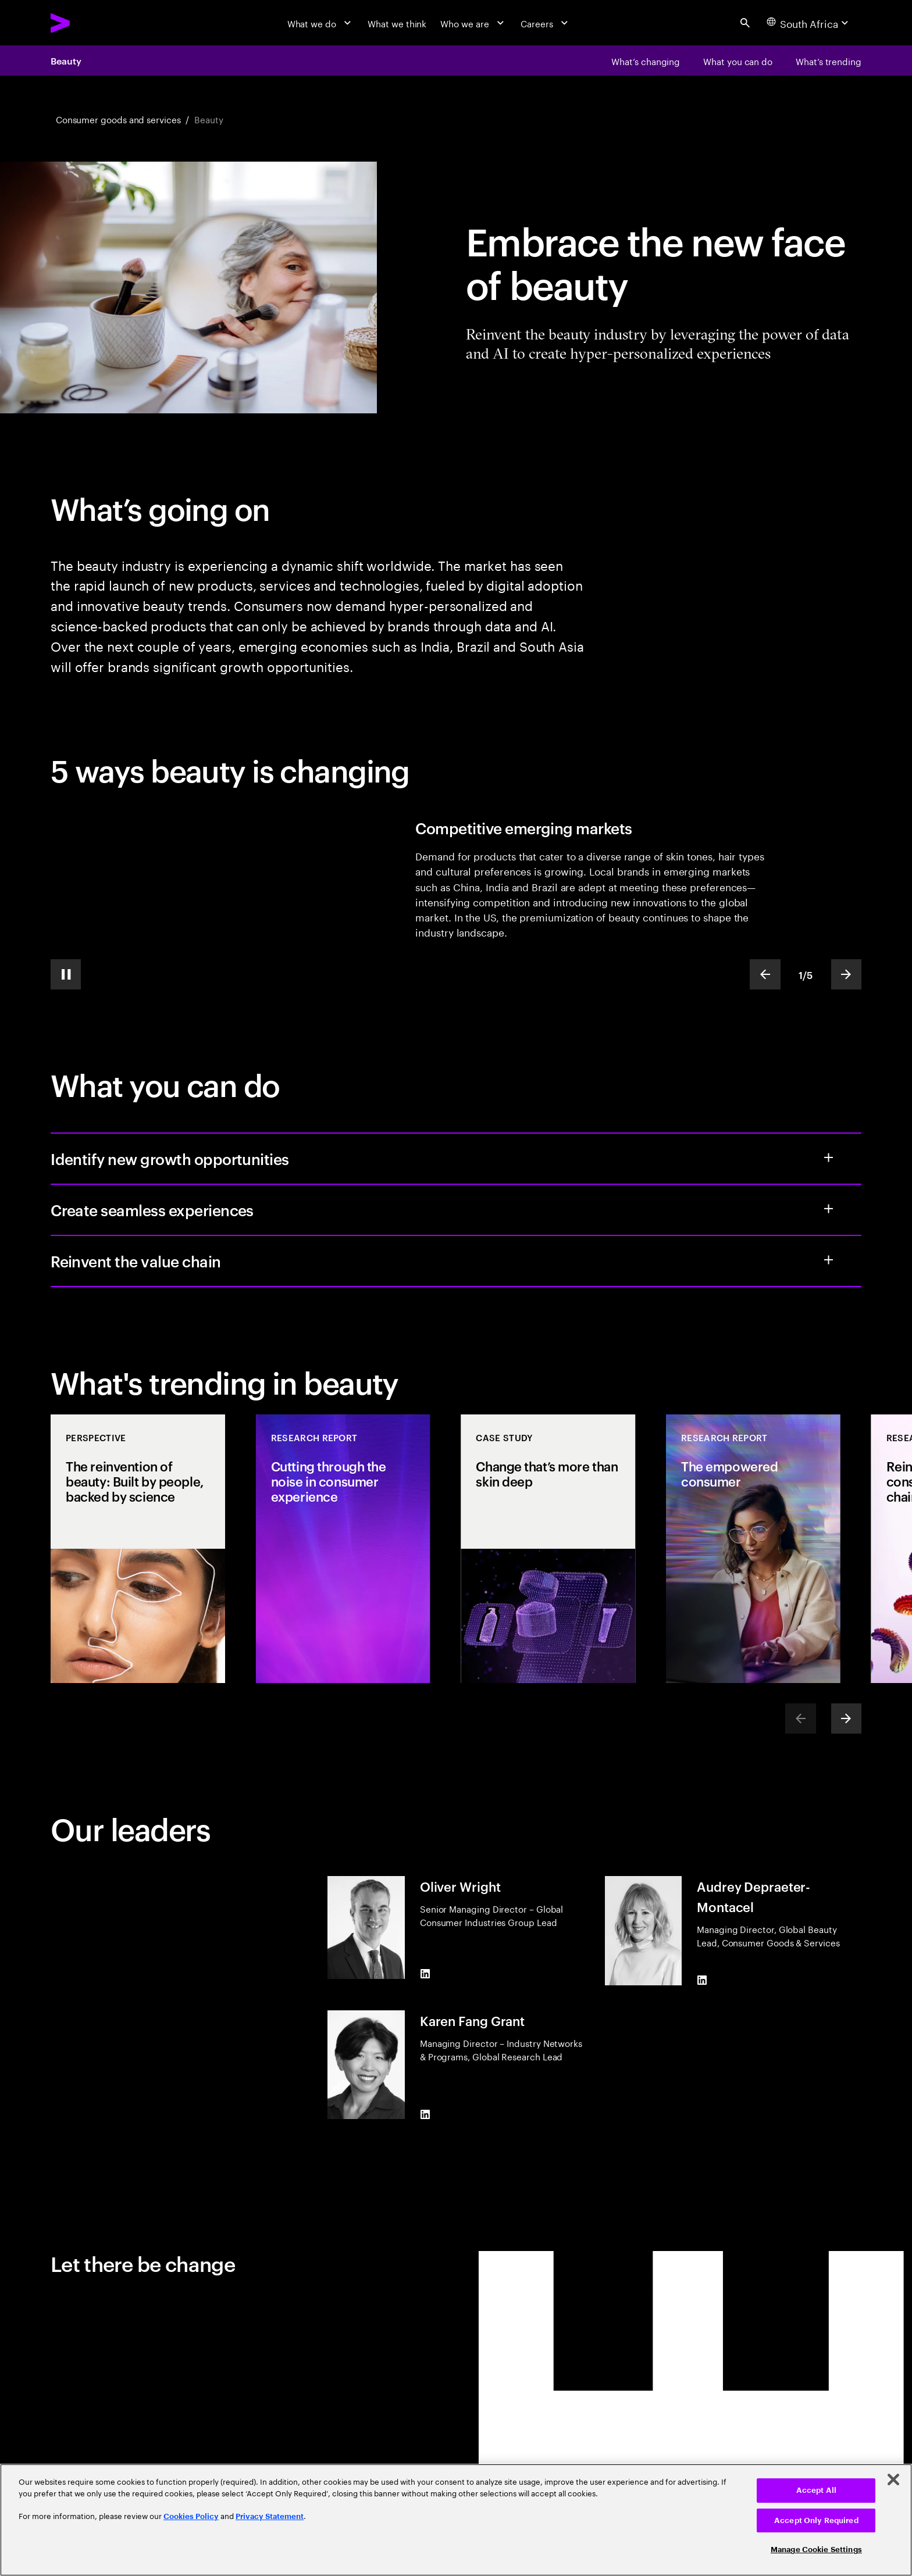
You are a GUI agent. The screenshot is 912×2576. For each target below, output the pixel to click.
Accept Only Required (816, 2520)
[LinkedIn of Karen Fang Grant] (424, 2114)
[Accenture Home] (89, 23)
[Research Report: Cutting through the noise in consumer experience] (343, 1548)
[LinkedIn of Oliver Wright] (424, 1974)
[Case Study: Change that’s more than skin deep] (548, 1548)
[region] (456, 2520)
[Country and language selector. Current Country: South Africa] (809, 23)
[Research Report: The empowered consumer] (753, 1548)
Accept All (816, 2490)
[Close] (893, 2479)
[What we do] (321, 22)
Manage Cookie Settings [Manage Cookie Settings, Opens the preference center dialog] (816, 2549)
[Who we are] (473, 22)
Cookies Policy (191, 2516)
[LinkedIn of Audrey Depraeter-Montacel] (702, 1980)
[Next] (846, 1718)
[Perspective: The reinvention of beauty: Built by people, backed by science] (138, 1548)
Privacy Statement (270, 2516)
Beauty (66, 60)
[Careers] (545, 22)
